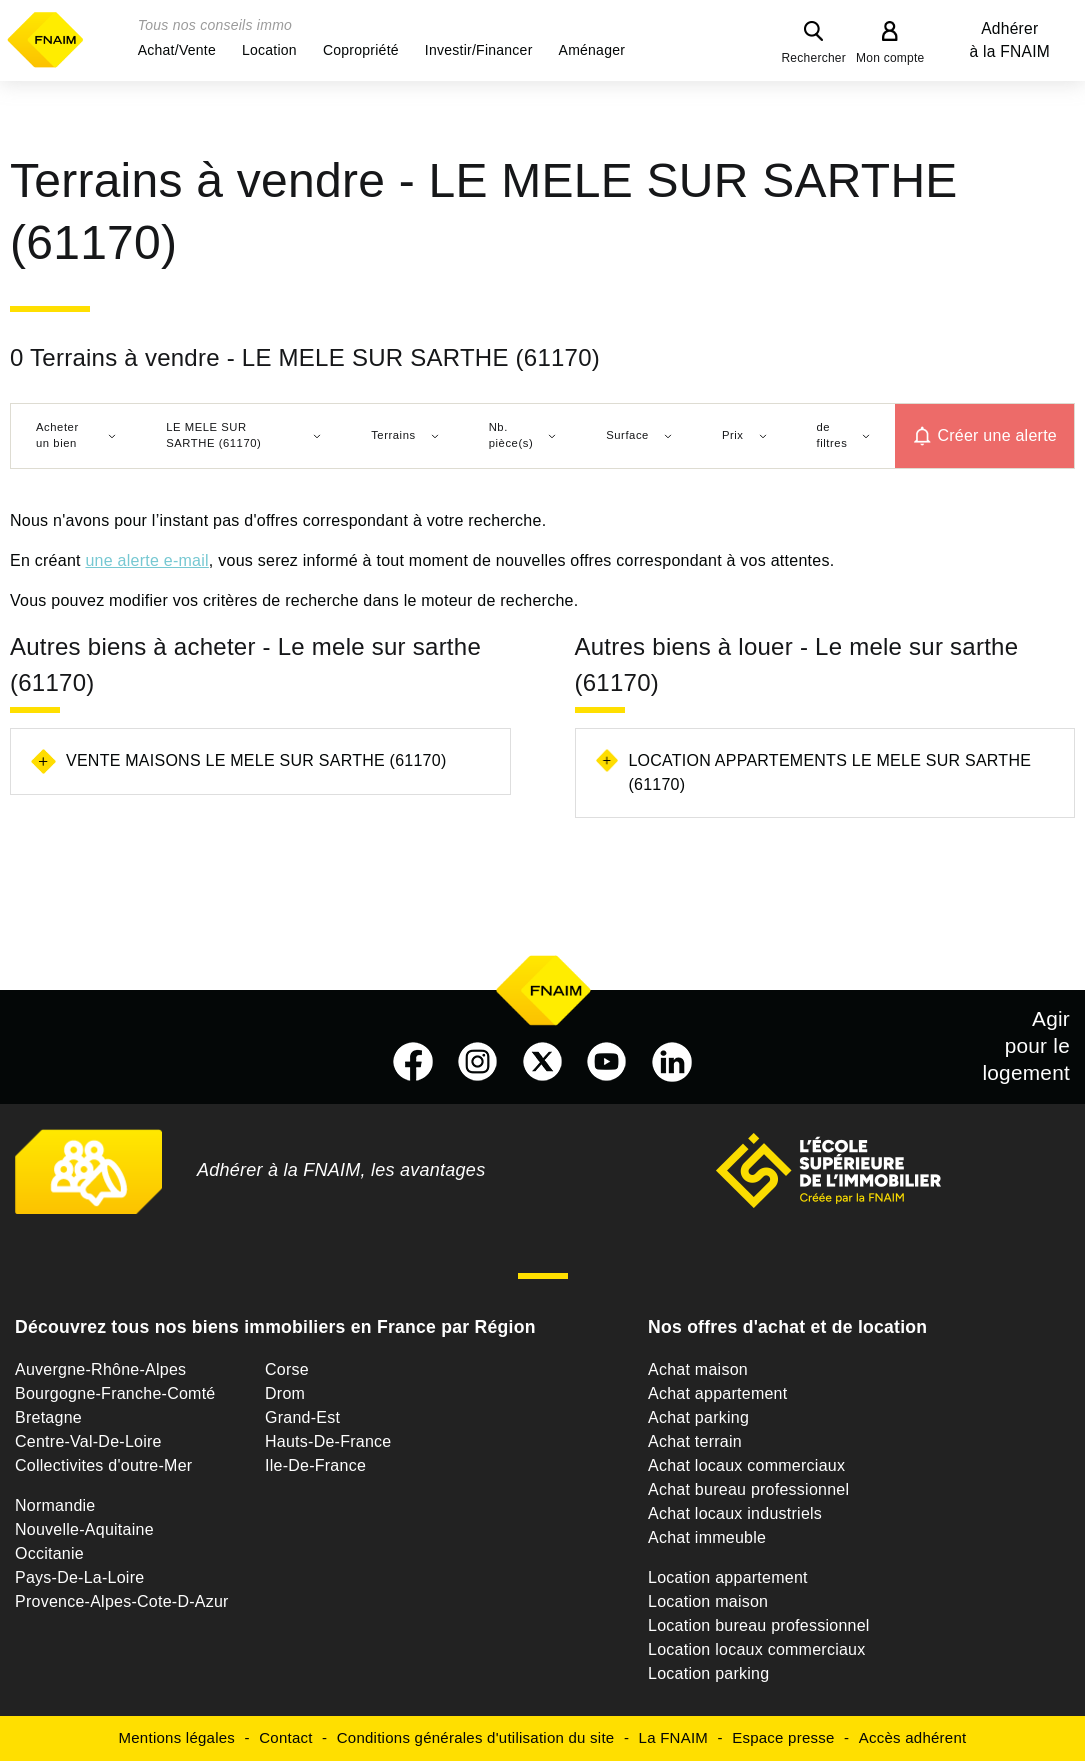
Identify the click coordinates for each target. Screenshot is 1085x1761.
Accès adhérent (913, 1737)
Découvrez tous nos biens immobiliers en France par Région (275, 1327)
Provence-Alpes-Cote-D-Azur (122, 1601)
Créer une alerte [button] (997, 435)
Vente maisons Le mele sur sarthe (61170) (256, 760)
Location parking (708, 1673)
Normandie (55, 1505)
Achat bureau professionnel (748, 1489)
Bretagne (48, 1417)
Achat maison (698, 1369)
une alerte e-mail (146, 560)
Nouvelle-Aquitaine (84, 1529)
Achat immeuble (707, 1537)
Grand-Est (302, 1417)
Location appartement (728, 1577)
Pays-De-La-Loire (79, 1577)
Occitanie (49, 1553)
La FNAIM (674, 1737)
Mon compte (890, 58)
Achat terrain (695, 1441)
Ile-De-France (315, 1465)
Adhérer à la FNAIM (1010, 40)
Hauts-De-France (328, 1441)
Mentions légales (177, 1737)
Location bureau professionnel (759, 1625)
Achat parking (698, 1417)
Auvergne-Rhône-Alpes (100, 1369)
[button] (177, 50)
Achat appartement (717, 1393)
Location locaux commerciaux (757, 1649)
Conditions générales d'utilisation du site (476, 1737)
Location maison (708, 1601)
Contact (285, 1737)
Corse (287, 1369)
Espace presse (783, 1737)
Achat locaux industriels (735, 1513)
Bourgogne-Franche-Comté (115, 1393)
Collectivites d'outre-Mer (103, 1465)
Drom (285, 1393)
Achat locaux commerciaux (746, 1465)
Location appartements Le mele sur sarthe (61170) (829, 772)
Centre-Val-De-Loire (88, 1441)
